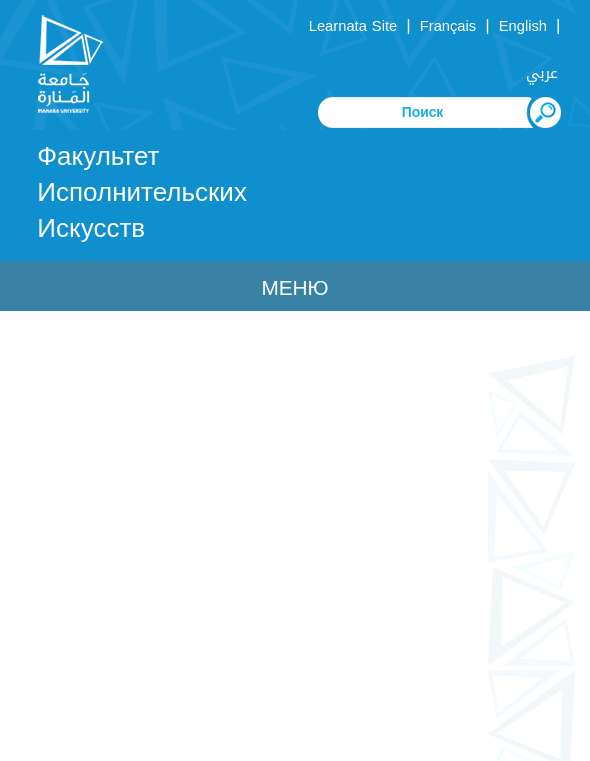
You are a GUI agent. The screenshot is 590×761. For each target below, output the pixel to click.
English (523, 26)
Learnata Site (353, 26)
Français (448, 26)
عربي (542, 73)
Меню (294, 288)
